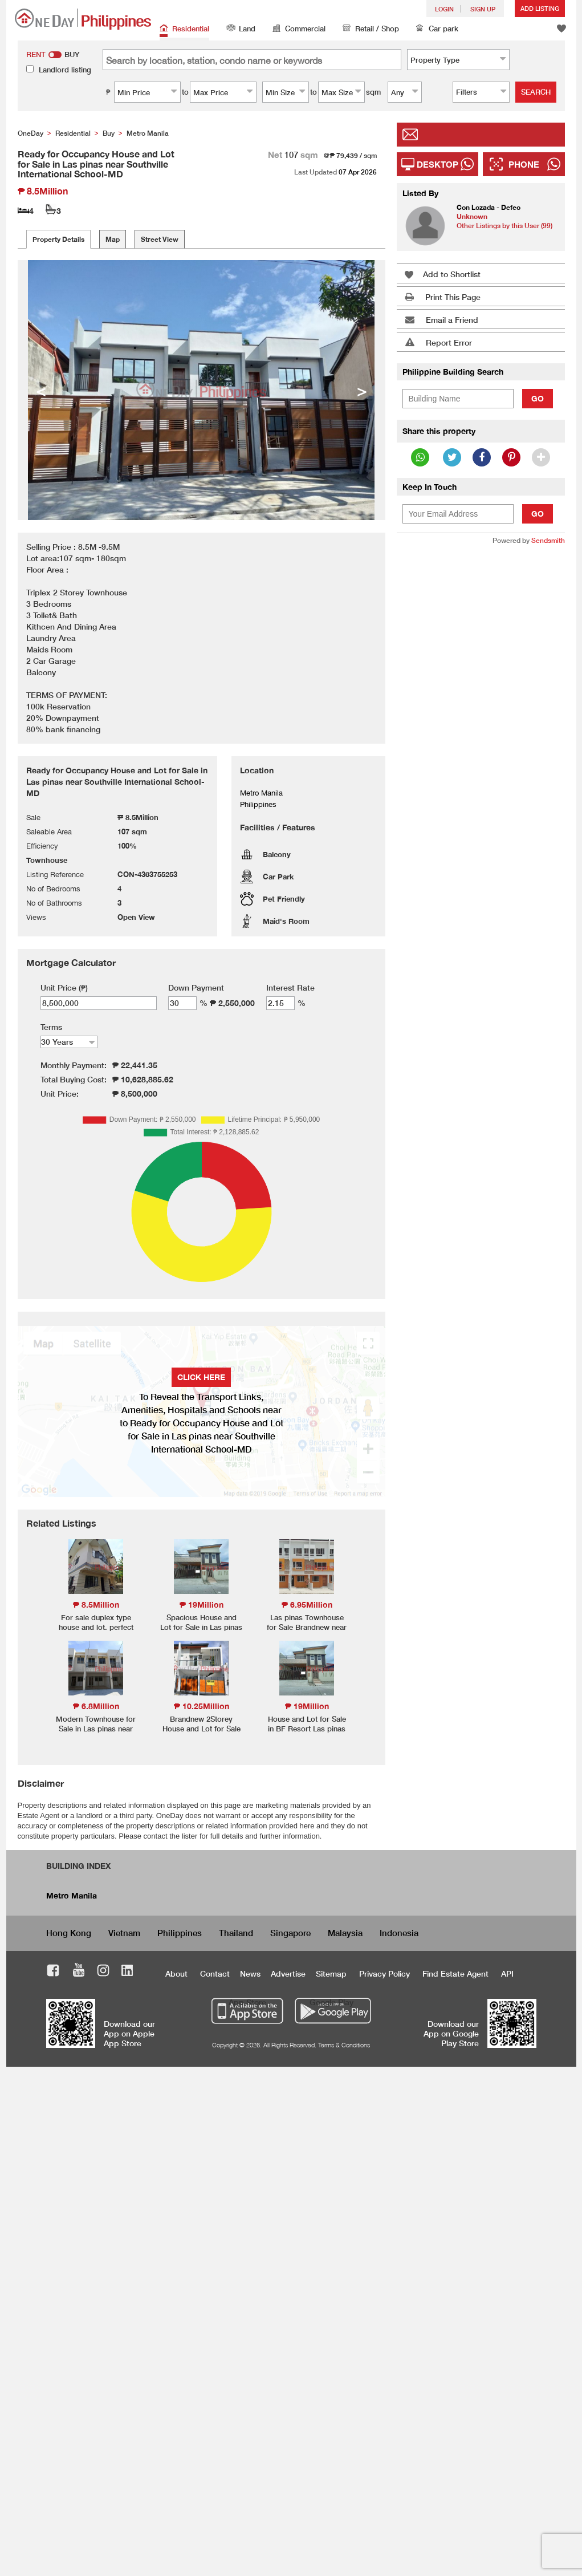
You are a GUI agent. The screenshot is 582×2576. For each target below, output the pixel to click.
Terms (51, 1027)
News (250, 1973)
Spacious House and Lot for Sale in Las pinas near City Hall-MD (201, 1627)
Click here (201, 1377)
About (176, 1973)
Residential (184, 29)
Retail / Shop (371, 29)
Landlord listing (65, 69)
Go (537, 398)
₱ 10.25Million (201, 1706)
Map (112, 239)
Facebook (53, 1972)
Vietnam (124, 1933)
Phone (523, 164)
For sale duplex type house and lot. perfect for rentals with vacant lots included (95, 1632)
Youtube (78, 1972)
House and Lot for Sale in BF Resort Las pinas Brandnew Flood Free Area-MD (307, 1733)
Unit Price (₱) (64, 987)
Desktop (437, 164)
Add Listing (539, 8)
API (507, 1973)
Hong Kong (68, 1933)
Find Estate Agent (455, 1973)
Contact (215, 1973)
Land (240, 29)
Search (536, 91)
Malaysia (345, 1933)
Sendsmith (548, 540)
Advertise (288, 1973)
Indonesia (399, 1933)
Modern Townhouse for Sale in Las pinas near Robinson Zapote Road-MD (96, 1733)
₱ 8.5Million (96, 1604)
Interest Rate (290, 987)
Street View (159, 239)
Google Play (331, 2002)
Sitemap (331, 1973)
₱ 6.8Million (96, 1706)
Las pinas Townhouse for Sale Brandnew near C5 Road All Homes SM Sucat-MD (307, 1632)
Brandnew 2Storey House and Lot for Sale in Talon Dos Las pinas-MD (201, 1733)
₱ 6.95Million (307, 1604)
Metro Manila (71, 1895)
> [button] (362, 390)
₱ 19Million (201, 1604)
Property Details (58, 239)
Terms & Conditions (344, 2044)
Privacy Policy (384, 1973)
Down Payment (196, 987)
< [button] (41, 390)
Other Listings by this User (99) (504, 225)
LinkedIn (127, 1972)
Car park (437, 29)
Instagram (103, 1972)
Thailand (236, 1933)
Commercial (298, 29)
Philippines (179, 1933)
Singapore (290, 1933)
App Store (247, 2002)
